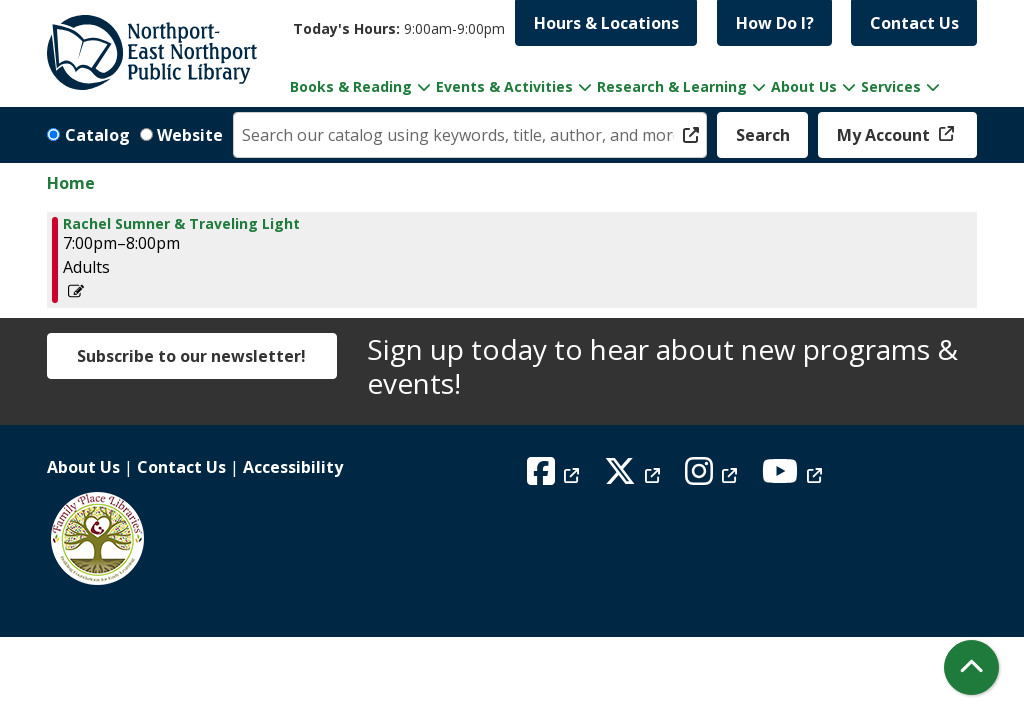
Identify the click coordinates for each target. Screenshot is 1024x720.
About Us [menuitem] (804, 86)
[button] (399, 28)
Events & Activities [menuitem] (504, 86)
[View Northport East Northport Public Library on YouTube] (794, 477)
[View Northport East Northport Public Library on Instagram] (713, 477)
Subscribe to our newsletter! (191, 356)
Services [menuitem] (891, 86)
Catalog (97, 135)
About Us (83, 467)
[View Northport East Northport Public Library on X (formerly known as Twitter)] (634, 477)
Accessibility (293, 467)
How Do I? (775, 23)
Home (71, 183)
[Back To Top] (971, 667)
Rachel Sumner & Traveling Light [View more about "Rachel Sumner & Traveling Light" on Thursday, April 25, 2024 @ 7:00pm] (181, 224)
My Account (885, 135)
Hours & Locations (606, 23)
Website (190, 135)
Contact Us (914, 23)
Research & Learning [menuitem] (672, 86)
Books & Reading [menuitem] (351, 86)
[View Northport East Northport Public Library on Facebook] (555, 477)
